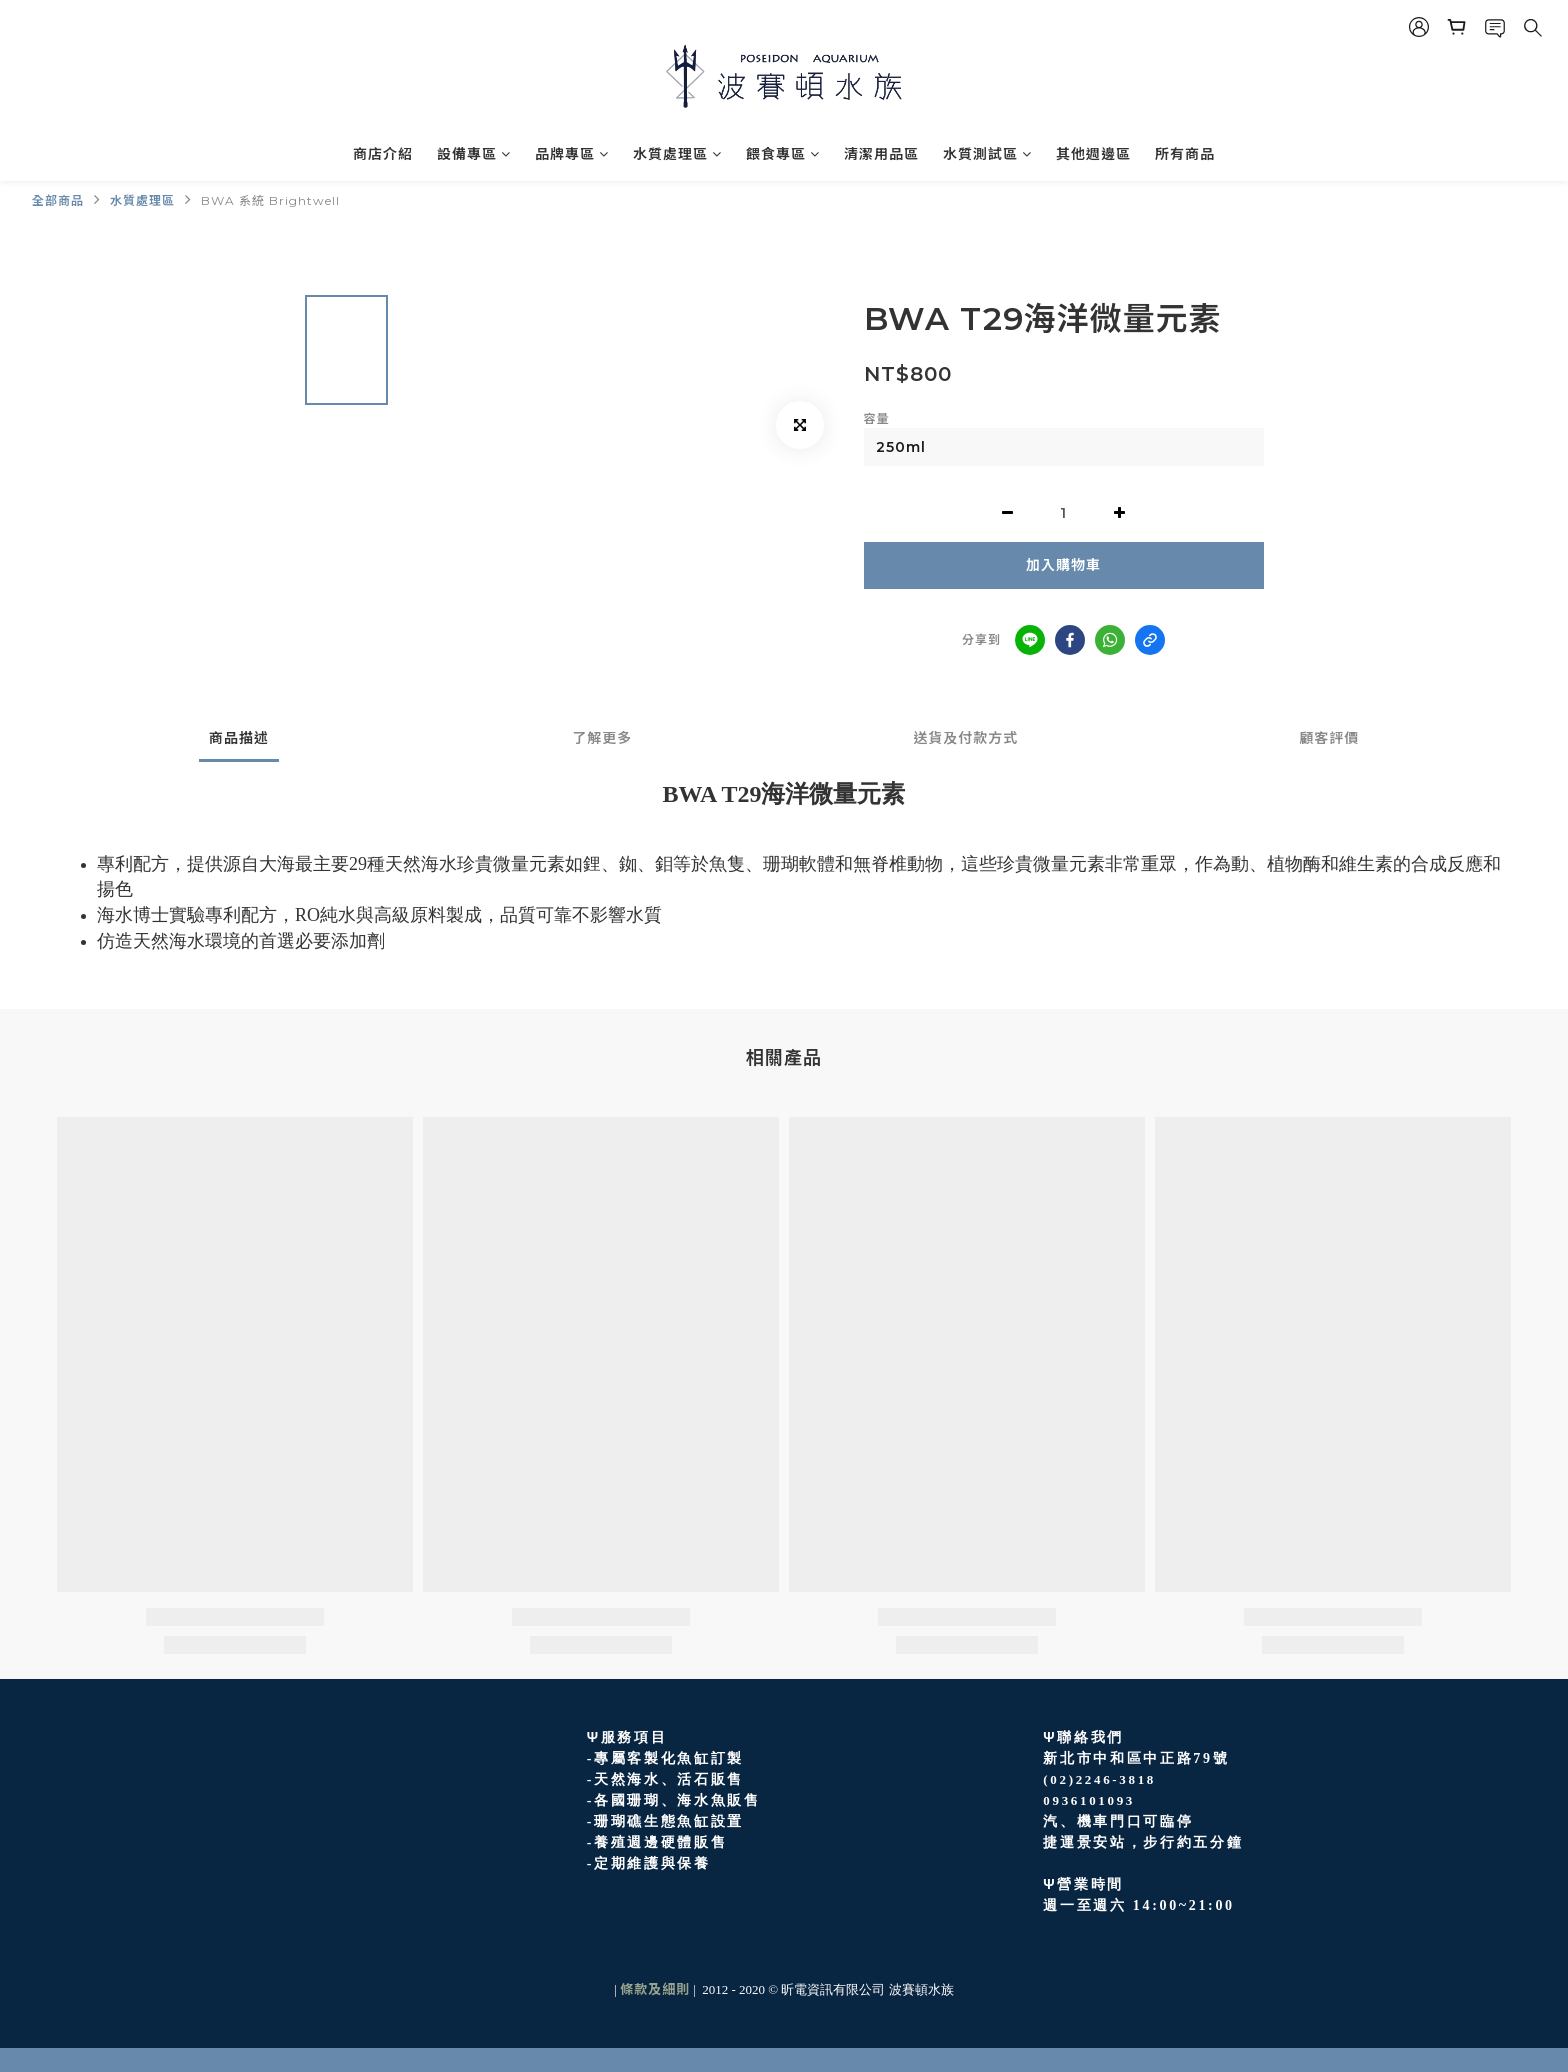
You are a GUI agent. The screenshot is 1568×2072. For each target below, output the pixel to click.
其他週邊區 (1093, 154)
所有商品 (1185, 154)
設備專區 (474, 154)
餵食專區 (783, 154)
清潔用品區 (881, 154)
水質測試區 (987, 154)
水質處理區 (677, 154)
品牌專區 (572, 154)
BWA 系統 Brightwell (270, 200)
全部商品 (58, 200)
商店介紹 (383, 154)
